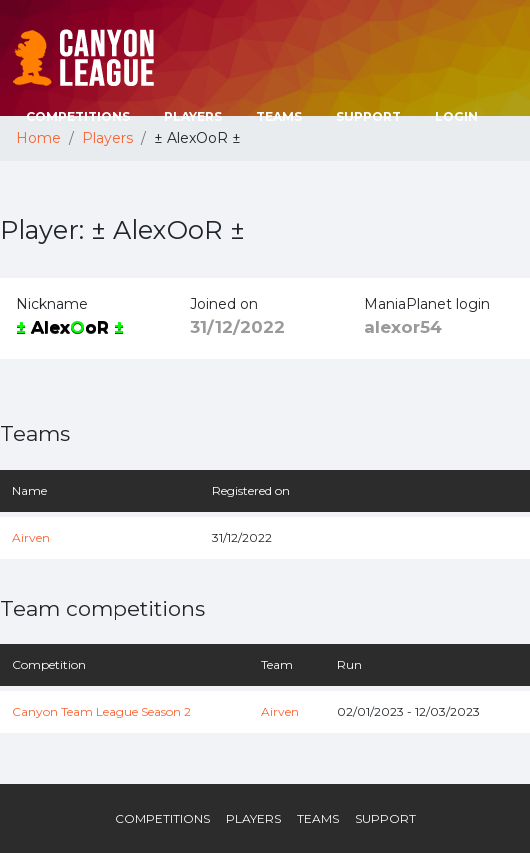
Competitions (78, 116)
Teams (279, 116)
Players (193, 116)
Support (368, 116)
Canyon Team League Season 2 (101, 711)
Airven (31, 537)
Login (456, 116)
